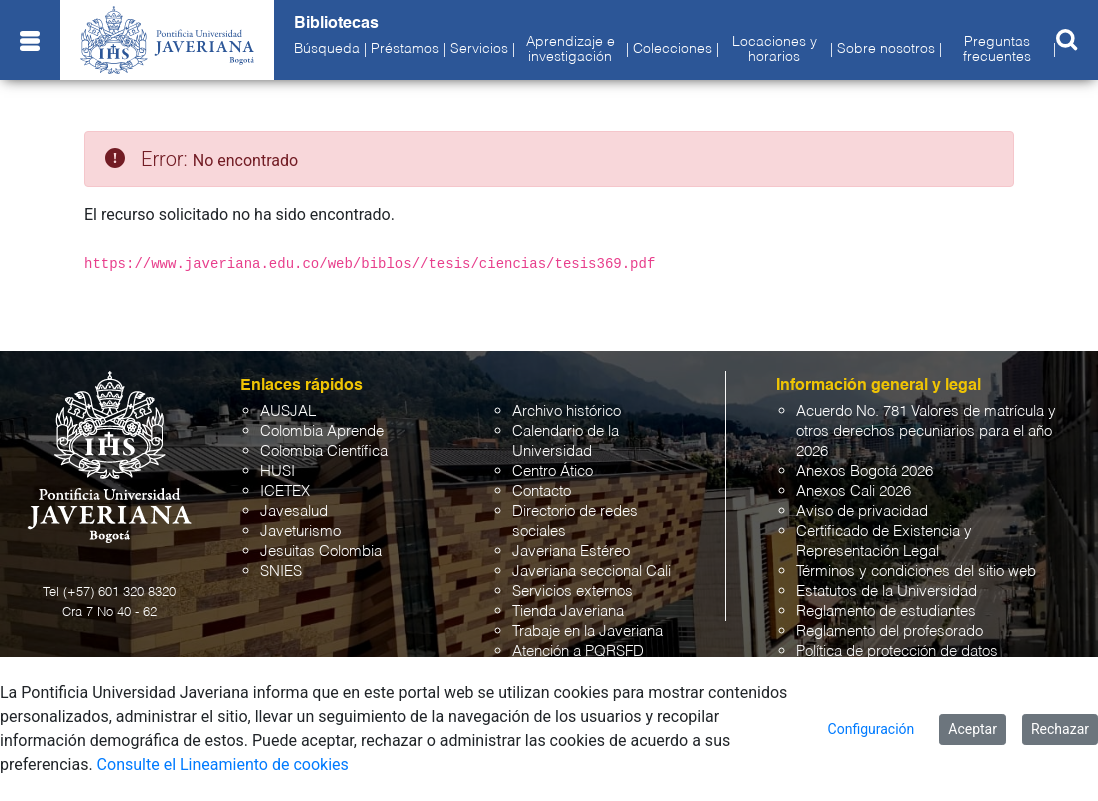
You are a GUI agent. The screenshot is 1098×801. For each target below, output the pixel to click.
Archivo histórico (566, 411)
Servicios (479, 49)
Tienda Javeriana (568, 611)
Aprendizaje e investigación (570, 49)
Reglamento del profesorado (889, 631)
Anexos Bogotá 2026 (864, 471)
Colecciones (672, 49)
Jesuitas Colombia (321, 551)
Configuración (871, 729)
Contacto (541, 491)
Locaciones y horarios (774, 49)
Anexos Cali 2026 (853, 491)
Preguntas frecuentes (997, 49)
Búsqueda (327, 49)
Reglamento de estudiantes (886, 611)
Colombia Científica (324, 451)
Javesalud (294, 511)
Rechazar (1060, 729)
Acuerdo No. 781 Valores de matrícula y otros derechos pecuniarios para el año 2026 (926, 431)
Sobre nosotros (886, 49)
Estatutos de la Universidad (886, 591)
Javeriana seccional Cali (591, 571)
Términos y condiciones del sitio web (916, 571)
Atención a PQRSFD (578, 651)
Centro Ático (552, 471)
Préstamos (405, 49)
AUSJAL (288, 411)
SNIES (281, 571)
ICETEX (285, 491)
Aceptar (972, 729)
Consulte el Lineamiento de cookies (223, 764)
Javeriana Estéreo (571, 551)
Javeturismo (300, 531)
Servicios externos (572, 591)
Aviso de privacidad (862, 511)
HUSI (277, 471)
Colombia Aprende (322, 431)
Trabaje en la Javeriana (587, 631)
